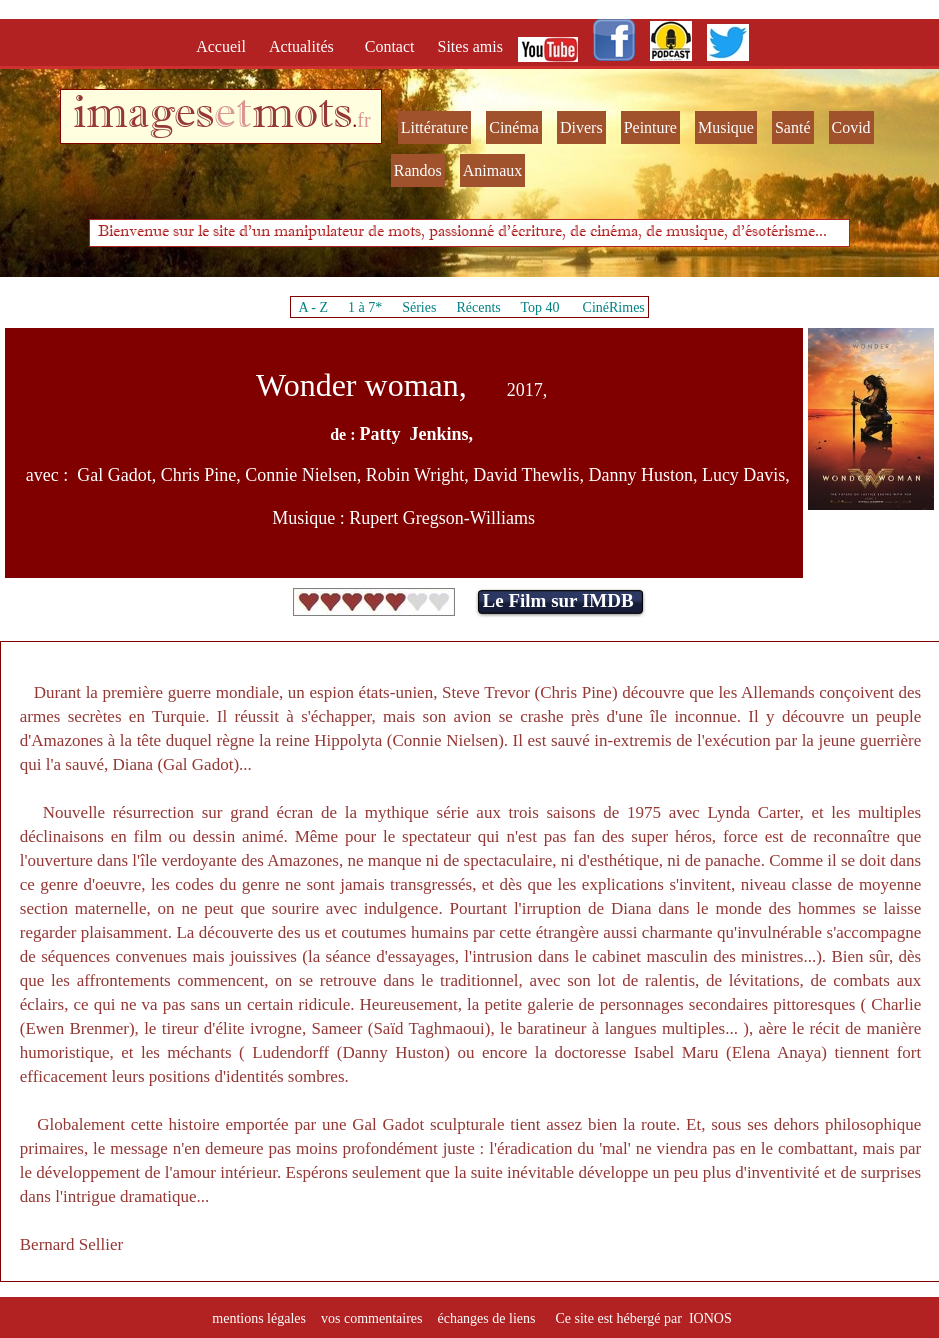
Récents (478, 307)
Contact (392, 46)
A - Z (313, 307)
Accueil (225, 46)
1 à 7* (365, 307)
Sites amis (470, 46)
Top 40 (540, 307)
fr (363, 120)
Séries (419, 307)
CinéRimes (614, 307)
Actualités (307, 46)
